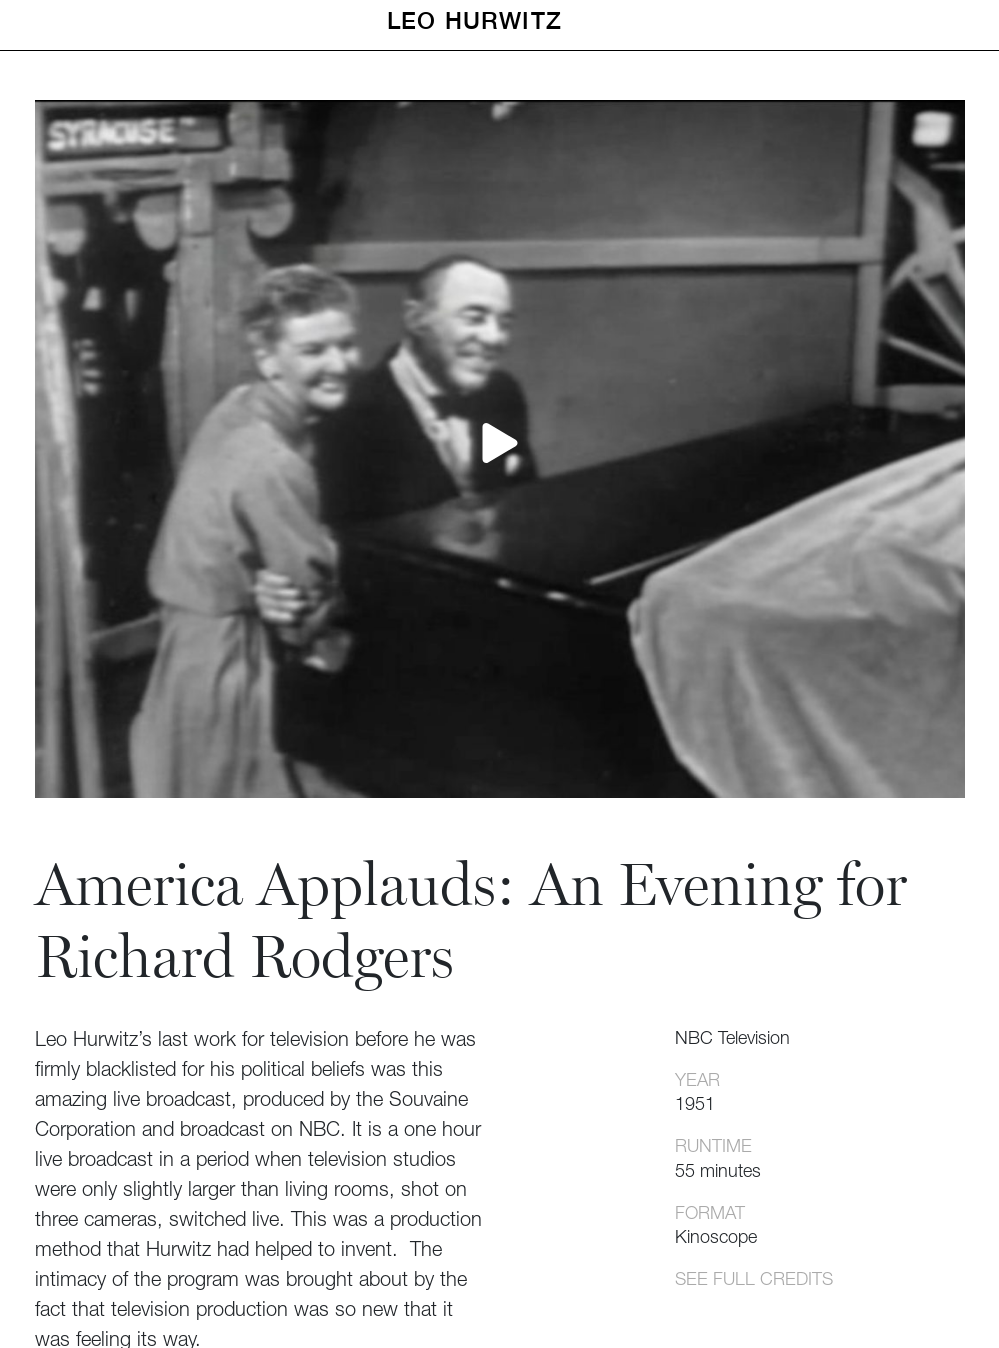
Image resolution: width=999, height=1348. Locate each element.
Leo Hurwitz (474, 20)
